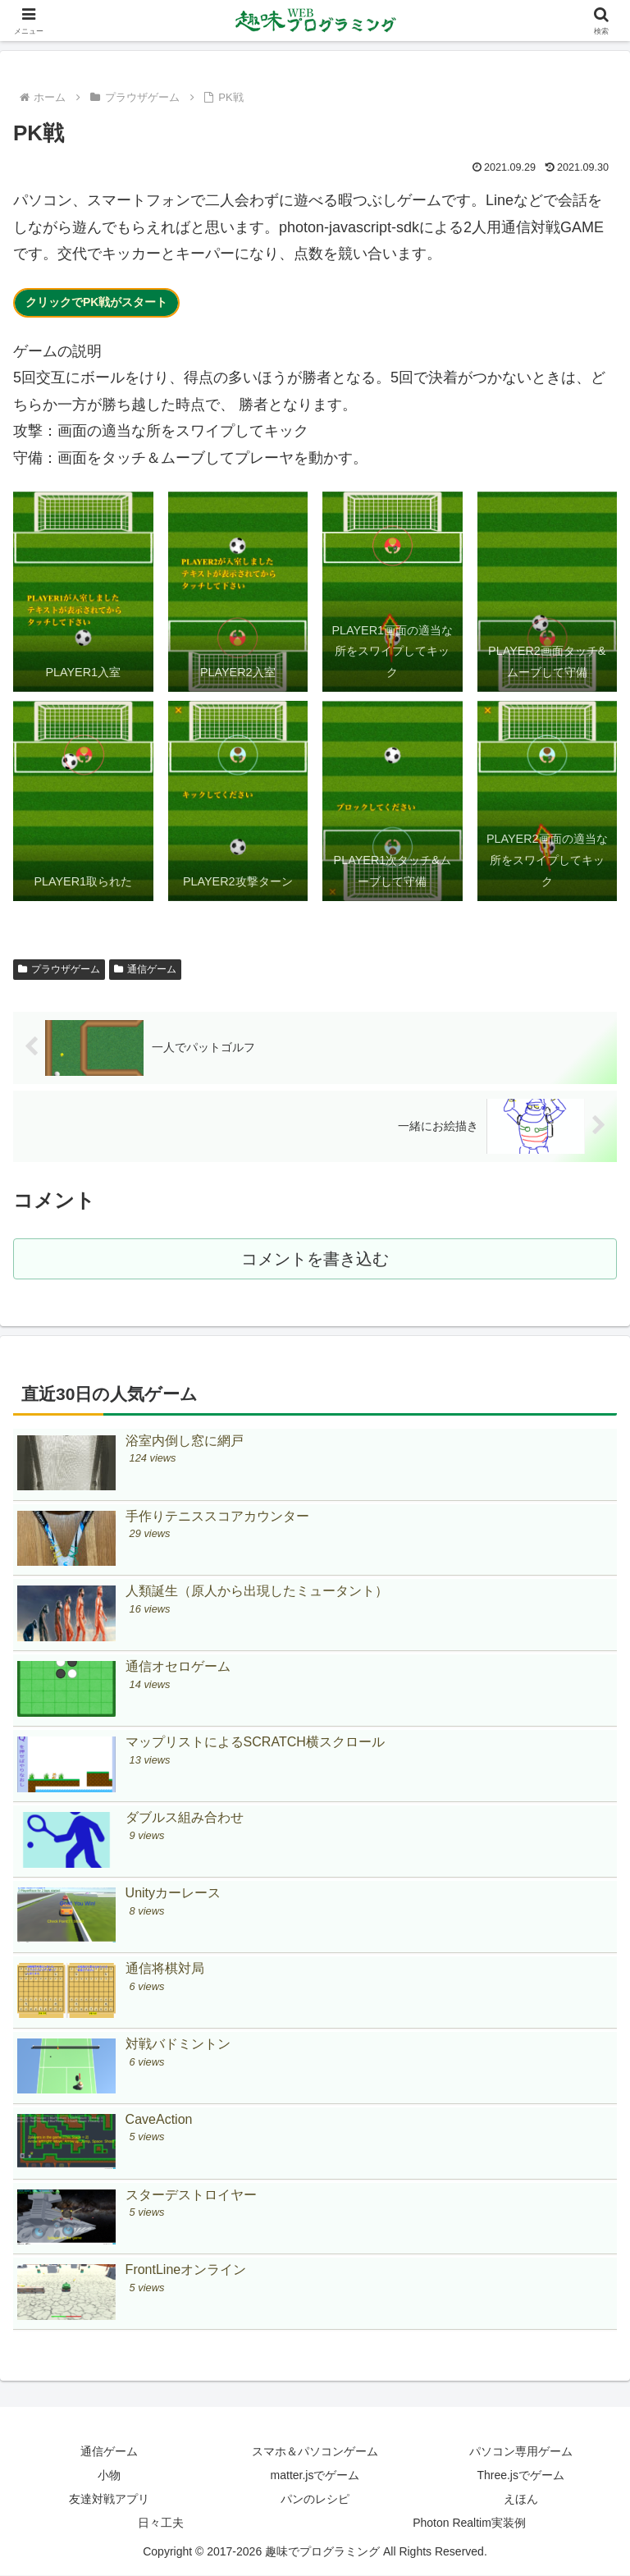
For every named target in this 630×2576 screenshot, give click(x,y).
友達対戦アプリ (109, 2499)
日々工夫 (161, 2523)
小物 (109, 2475)
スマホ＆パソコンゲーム (315, 2452)
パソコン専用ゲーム (521, 2452)
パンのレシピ (315, 2499)
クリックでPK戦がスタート (96, 302)
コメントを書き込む (315, 1259)
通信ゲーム (145, 969)
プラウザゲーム (59, 969)
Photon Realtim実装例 (469, 2523)
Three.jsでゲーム (520, 2475)
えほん (521, 2499)
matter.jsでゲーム (315, 2475)
